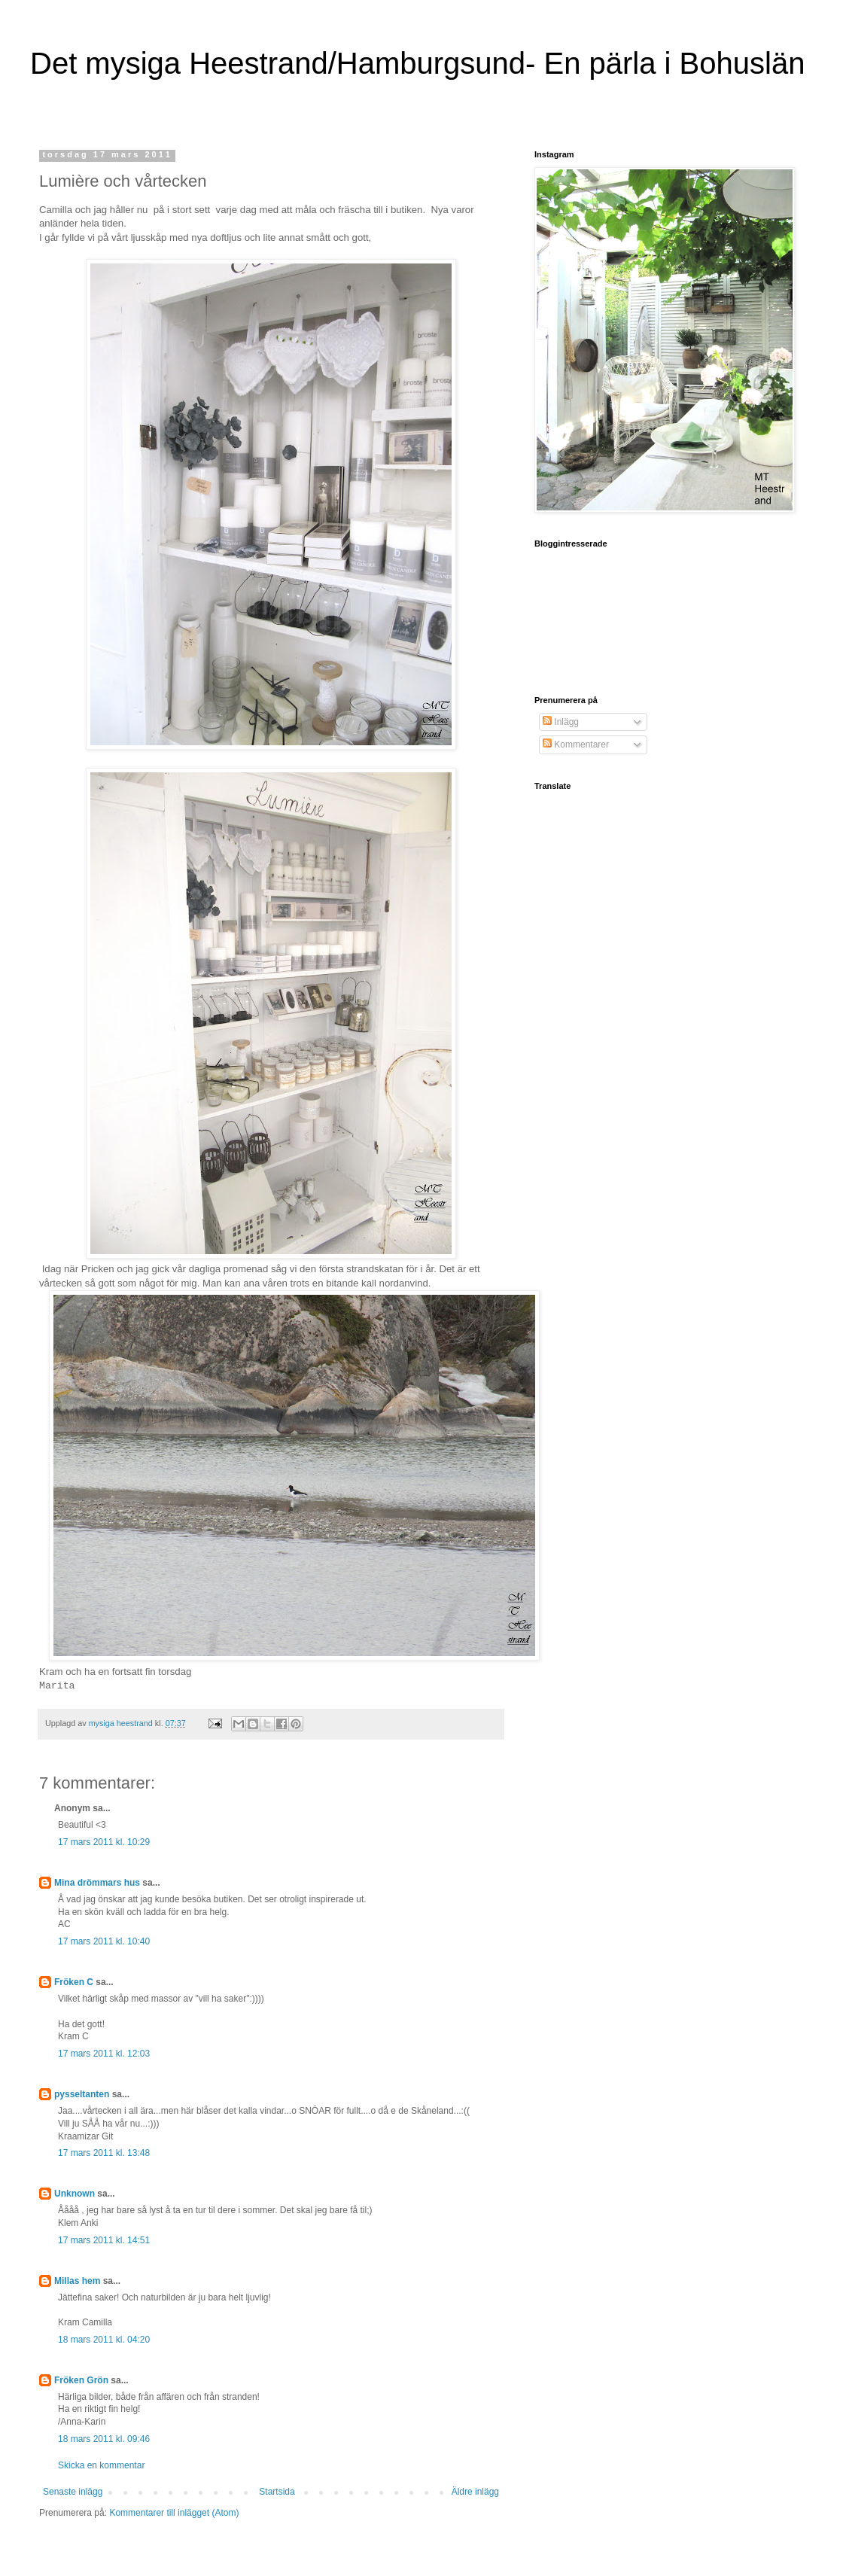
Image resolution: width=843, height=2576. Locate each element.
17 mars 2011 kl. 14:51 (104, 2240)
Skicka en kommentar (101, 2465)
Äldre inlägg (475, 2491)
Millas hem (77, 2281)
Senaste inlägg (72, 2491)
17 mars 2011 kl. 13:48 (104, 2153)
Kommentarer (576, 744)
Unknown (74, 2193)
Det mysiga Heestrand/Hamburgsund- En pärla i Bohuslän (417, 63)
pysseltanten (81, 2094)
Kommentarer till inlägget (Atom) (174, 2512)
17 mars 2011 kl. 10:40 (104, 1941)
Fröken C (73, 1982)
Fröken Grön (81, 2380)
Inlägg (561, 722)
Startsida (276, 2491)
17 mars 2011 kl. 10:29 (104, 1842)
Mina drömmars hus (97, 1882)
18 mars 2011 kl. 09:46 (104, 2439)
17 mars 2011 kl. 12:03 (104, 2053)
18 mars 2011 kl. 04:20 (104, 2339)
